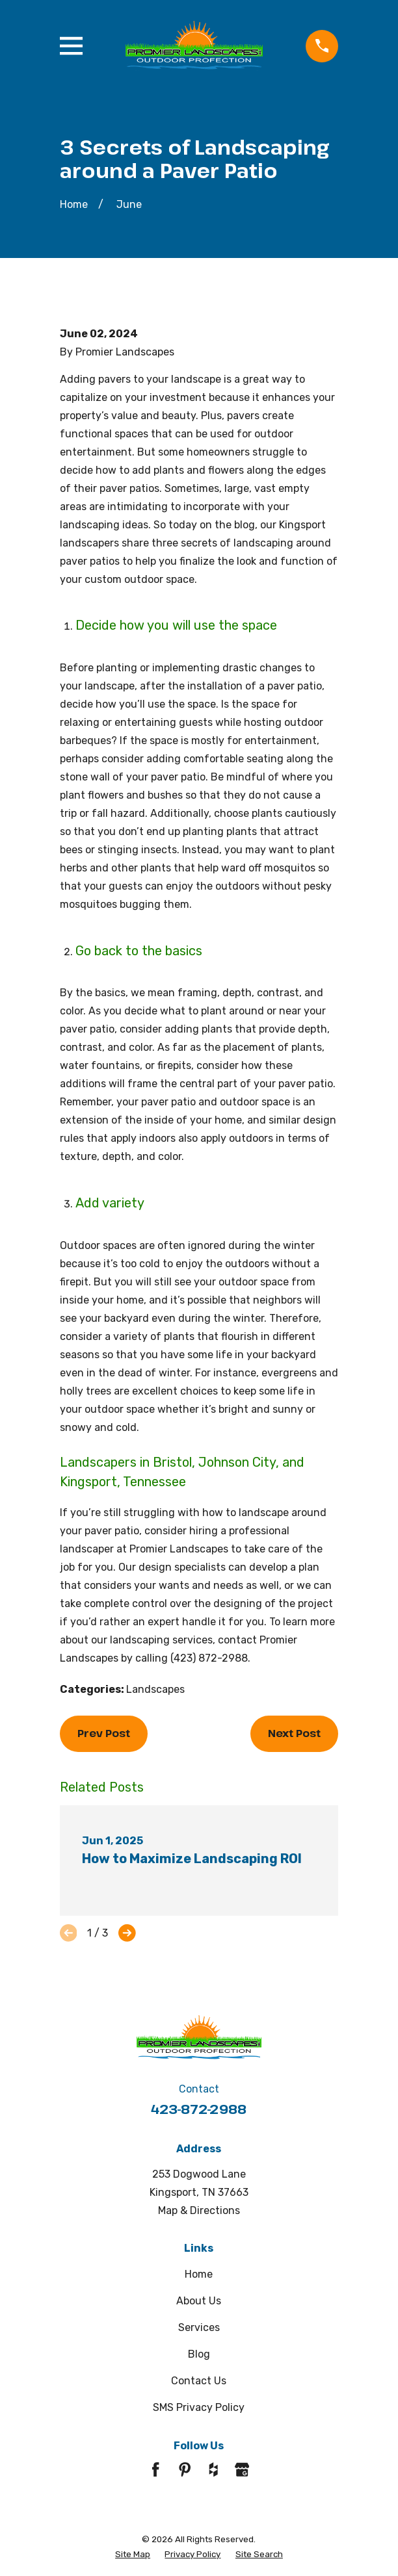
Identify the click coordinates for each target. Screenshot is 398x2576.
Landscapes (155, 1689)
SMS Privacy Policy (199, 2407)
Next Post (294, 1733)
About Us (198, 2301)
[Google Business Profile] (242, 2469)
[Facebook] (155, 2469)
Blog (199, 2354)
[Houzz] (213, 2469)
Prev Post (103, 1733)
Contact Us (198, 2381)
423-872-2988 (198, 2109)
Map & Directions (199, 2210)
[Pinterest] (185, 2469)
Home (199, 2274)
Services (199, 2327)
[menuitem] (132, 2554)
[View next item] (127, 1933)
